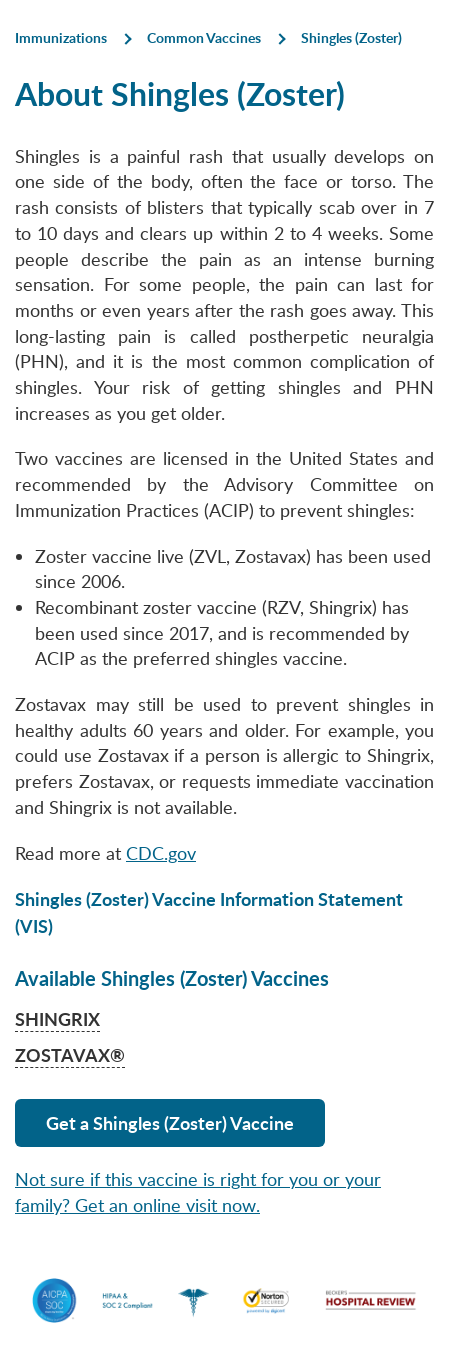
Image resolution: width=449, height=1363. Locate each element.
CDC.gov (161, 853)
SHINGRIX (57, 1018)
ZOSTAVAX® (70, 1054)
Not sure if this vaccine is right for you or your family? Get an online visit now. (198, 1192)
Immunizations (61, 37)
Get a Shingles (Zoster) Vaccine (170, 1122)
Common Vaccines (204, 37)
